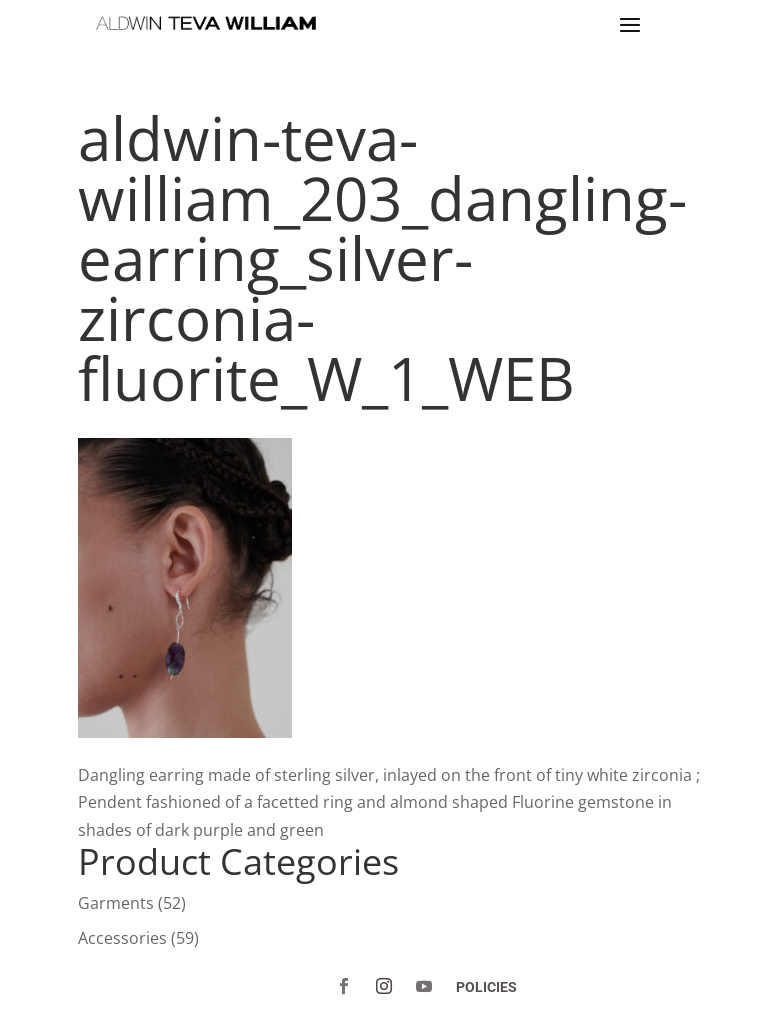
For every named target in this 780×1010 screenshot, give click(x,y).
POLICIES (486, 987)
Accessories (122, 938)
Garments (116, 903)
